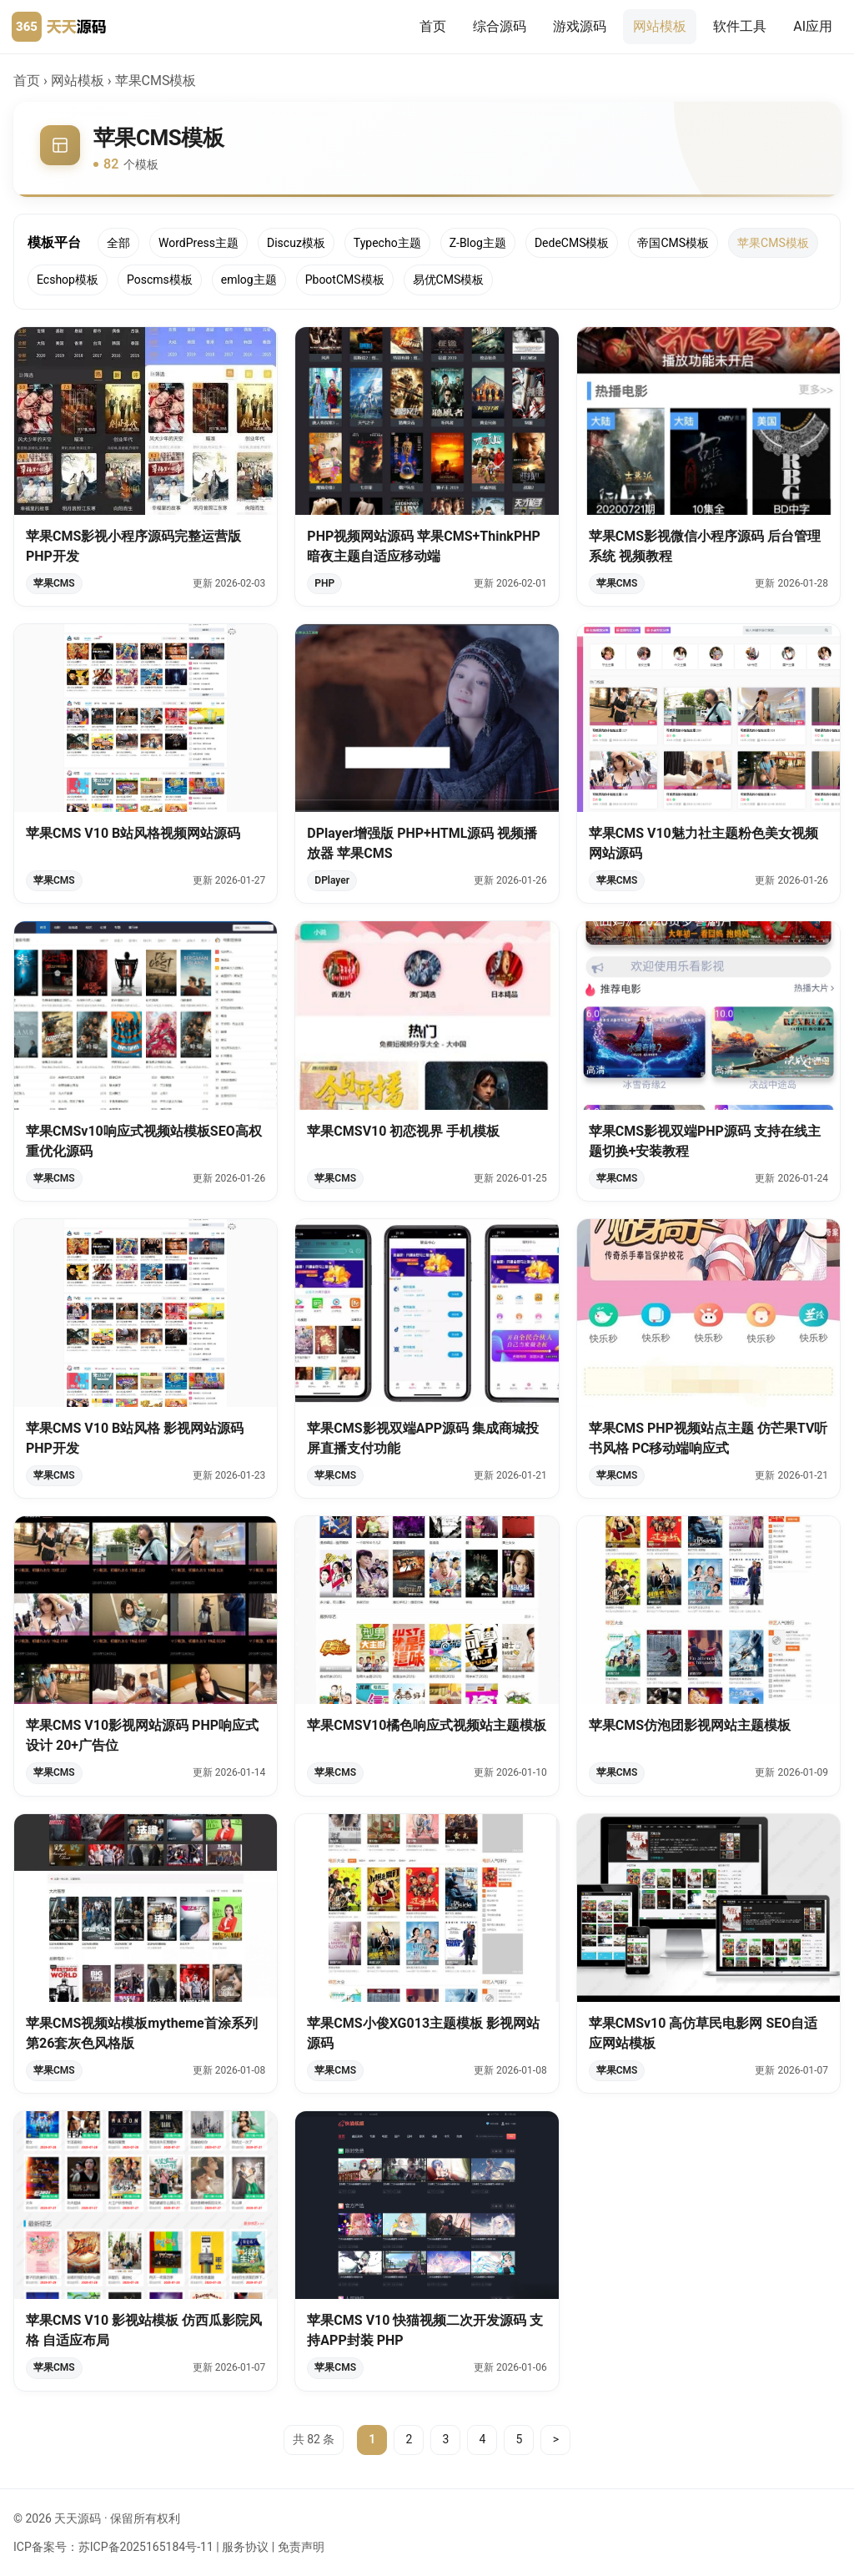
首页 (432, 26)
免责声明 (301, 2546)
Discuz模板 (296, 243)
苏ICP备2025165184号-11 (146, 2546)
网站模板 (659, 26)
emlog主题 (249, 279)
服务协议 (245, 2546)
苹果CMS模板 (773, 243)
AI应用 (812, 26)
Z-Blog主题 (478, 243)
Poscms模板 (160, 279)
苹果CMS (54, 583)
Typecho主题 (387, 243)
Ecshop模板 (67, 279)
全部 (118, 243)
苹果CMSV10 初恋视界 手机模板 (403, 1134)
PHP (324, 583)
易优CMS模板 (449, 279)
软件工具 (739, 26)
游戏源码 (579, 26)
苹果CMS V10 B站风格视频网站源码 (133, 836)
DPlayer (331, 884)
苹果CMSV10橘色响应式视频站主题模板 (426, 1729)
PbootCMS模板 (344, 279)
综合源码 (499, 26)
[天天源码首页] (59, 27)
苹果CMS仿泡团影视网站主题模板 (690, 1729)
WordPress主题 (198, 243)
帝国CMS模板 (673, 243)
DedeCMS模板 (572, 243)
